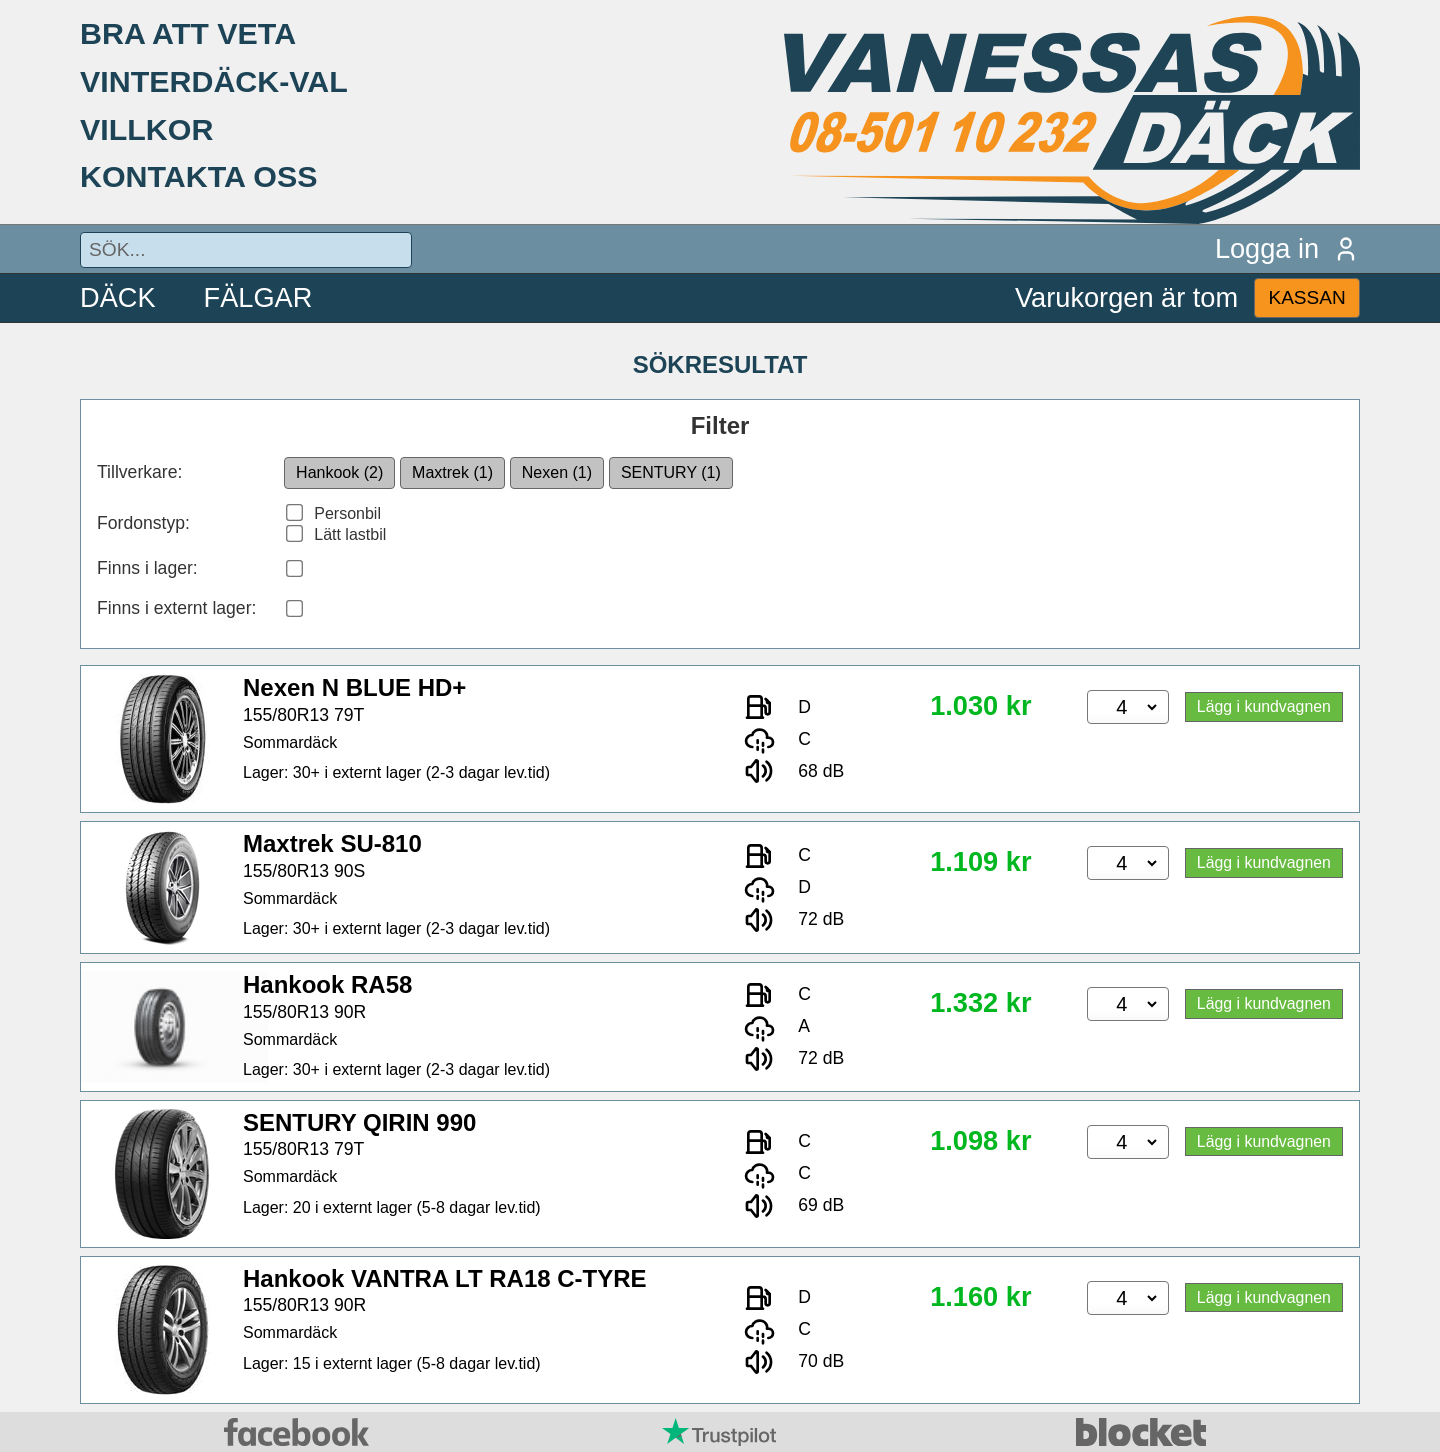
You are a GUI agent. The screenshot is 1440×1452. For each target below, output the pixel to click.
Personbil (347, 513)
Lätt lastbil (350, 534)
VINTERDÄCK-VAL (214, 81)
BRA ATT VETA (188, 33)
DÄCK (118, 297)
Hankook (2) (339, 472)
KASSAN (1306, 297)
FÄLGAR (258, 297)
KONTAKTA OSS (199, 176)
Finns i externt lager (174, 608)
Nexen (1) (557, 472)
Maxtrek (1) (452, 472)
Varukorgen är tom (1126, 297)
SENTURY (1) (671, 472)
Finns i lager (145, 568)
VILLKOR (146, 129)
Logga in (1287, 248)
